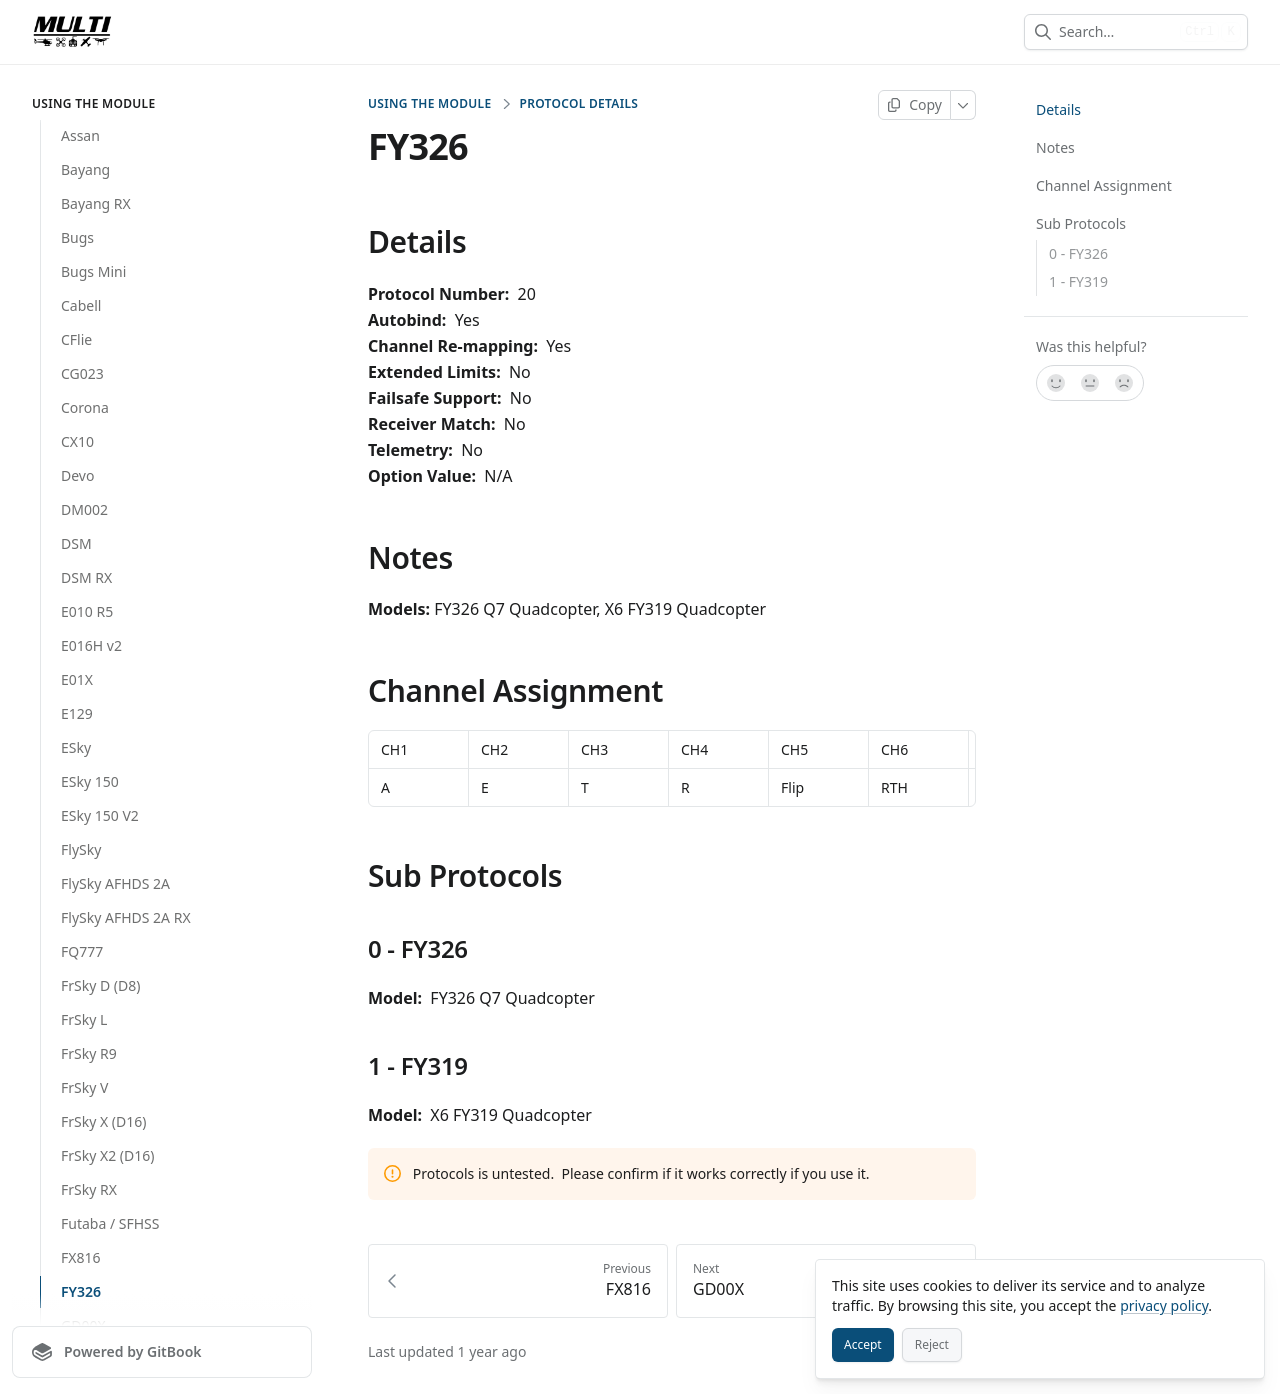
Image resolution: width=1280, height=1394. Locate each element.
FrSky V (84, 1087)
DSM (76, 543)
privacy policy (1164, 1305)
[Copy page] (914, 105)
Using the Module (429, 104)
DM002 (84, 509)
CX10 (77, 441)
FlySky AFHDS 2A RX (126, 917)
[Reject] (932, 1345)
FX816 (81, 1257)
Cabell (81, 305)
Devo (77, 475)
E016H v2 (91, 645)
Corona (85, 407)
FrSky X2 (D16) (107, 1155)
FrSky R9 (89, 1053)
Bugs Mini (93, 271)
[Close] (1240, 1284)
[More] (963, 105)
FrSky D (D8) (100, 985)
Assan (80, 135)
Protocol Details (578, 104)
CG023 (82, 373)
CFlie (76, 339)
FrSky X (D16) (103, 1121)
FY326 (81, 1291)
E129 (77, 713)
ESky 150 (90, 781)
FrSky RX (89, 1189)
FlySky (81, 849)
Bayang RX (96, 203)
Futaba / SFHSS (110, 1223)
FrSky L (84, 1019)
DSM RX (86, 577)
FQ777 (82, 951)
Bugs (77, 237)
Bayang (85, 169)
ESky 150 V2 (100, 815)
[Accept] (863, 1345)
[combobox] (1115, 32)
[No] (1125, 383)
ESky (76, 747)
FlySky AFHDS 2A (115, 883)
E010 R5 (87, 611)
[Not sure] (1090, 383)
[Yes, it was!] (1055, 383)
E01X (77, 679)
